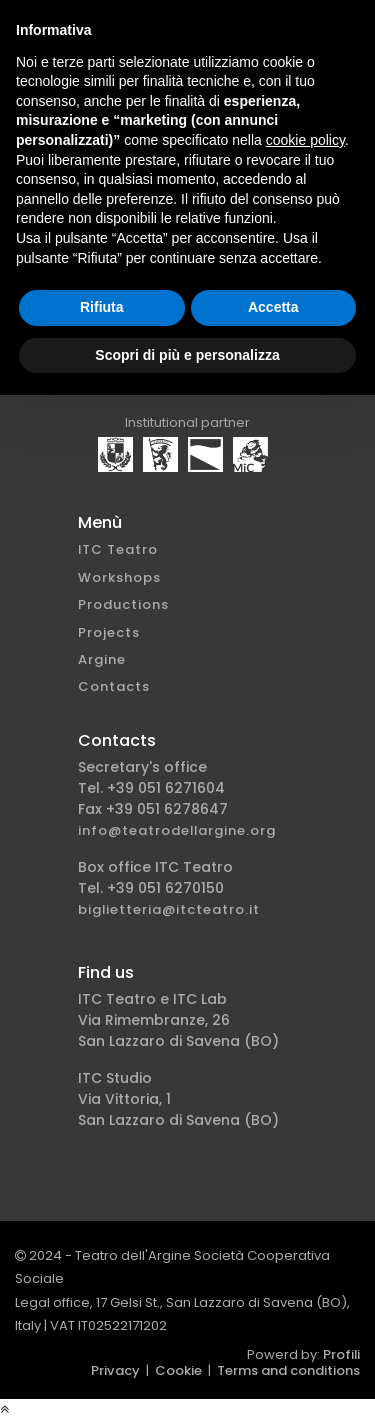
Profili (341, 1354)
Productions (123, 604)
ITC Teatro (118, 549)
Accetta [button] (273, 307)
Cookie (178, 1370)
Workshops (119, 577)
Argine (102, 659)
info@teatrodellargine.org (177, 830)
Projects (109, 632)
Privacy (115, 1370)
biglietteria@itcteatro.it (169, 909)
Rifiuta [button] (102, 307)
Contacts (114, 686)
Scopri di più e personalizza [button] (187, 355)
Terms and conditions (288, 1370)
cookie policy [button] (305, 140)
